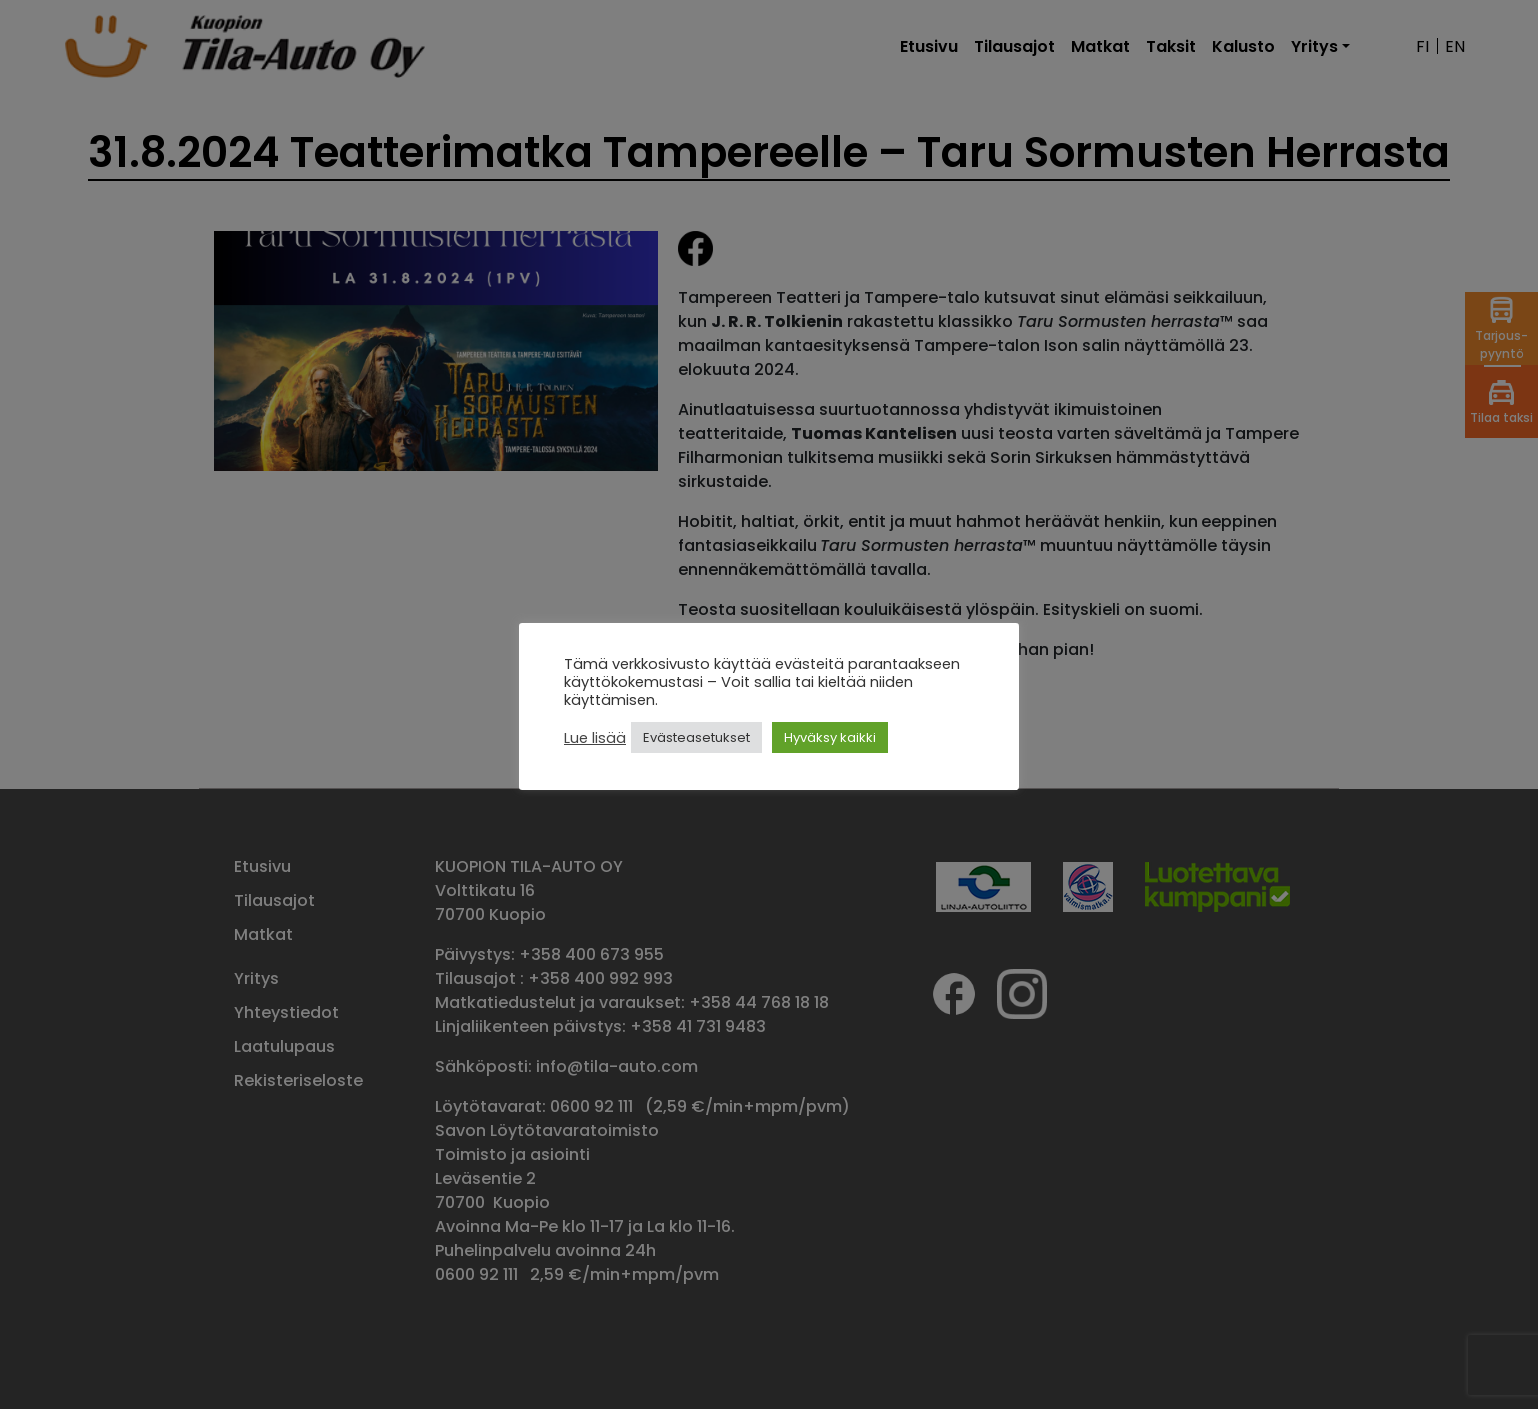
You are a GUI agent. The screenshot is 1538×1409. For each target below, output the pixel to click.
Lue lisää (595, 738)
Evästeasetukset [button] (696, 737)
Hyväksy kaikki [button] (830, 737)
